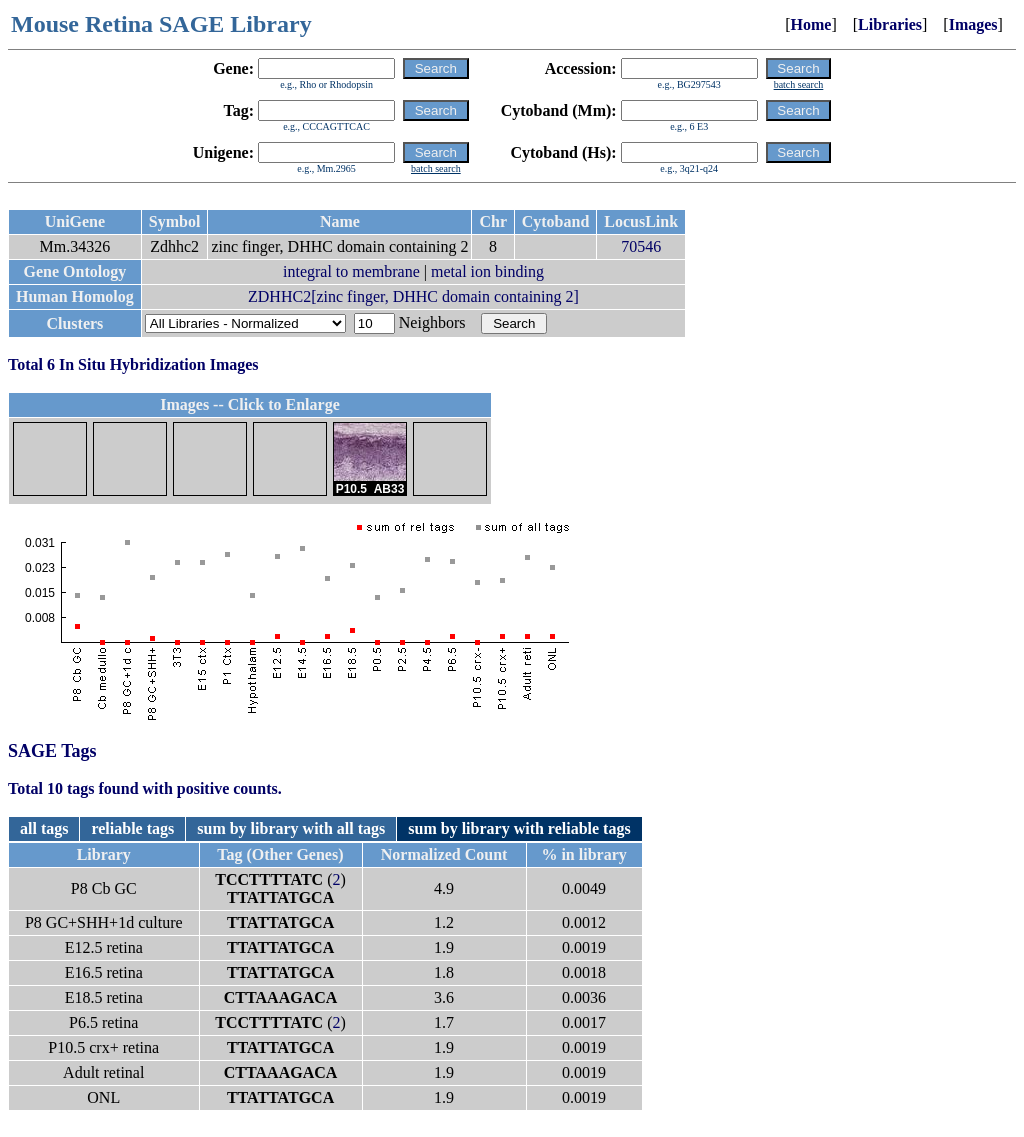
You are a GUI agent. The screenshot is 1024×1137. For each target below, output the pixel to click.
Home (811, 24)
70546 (641, 246)
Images (973, 24)
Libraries (890, 24)
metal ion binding (487, 271)
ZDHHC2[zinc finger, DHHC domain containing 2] (413, 296)
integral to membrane (351, 271)
